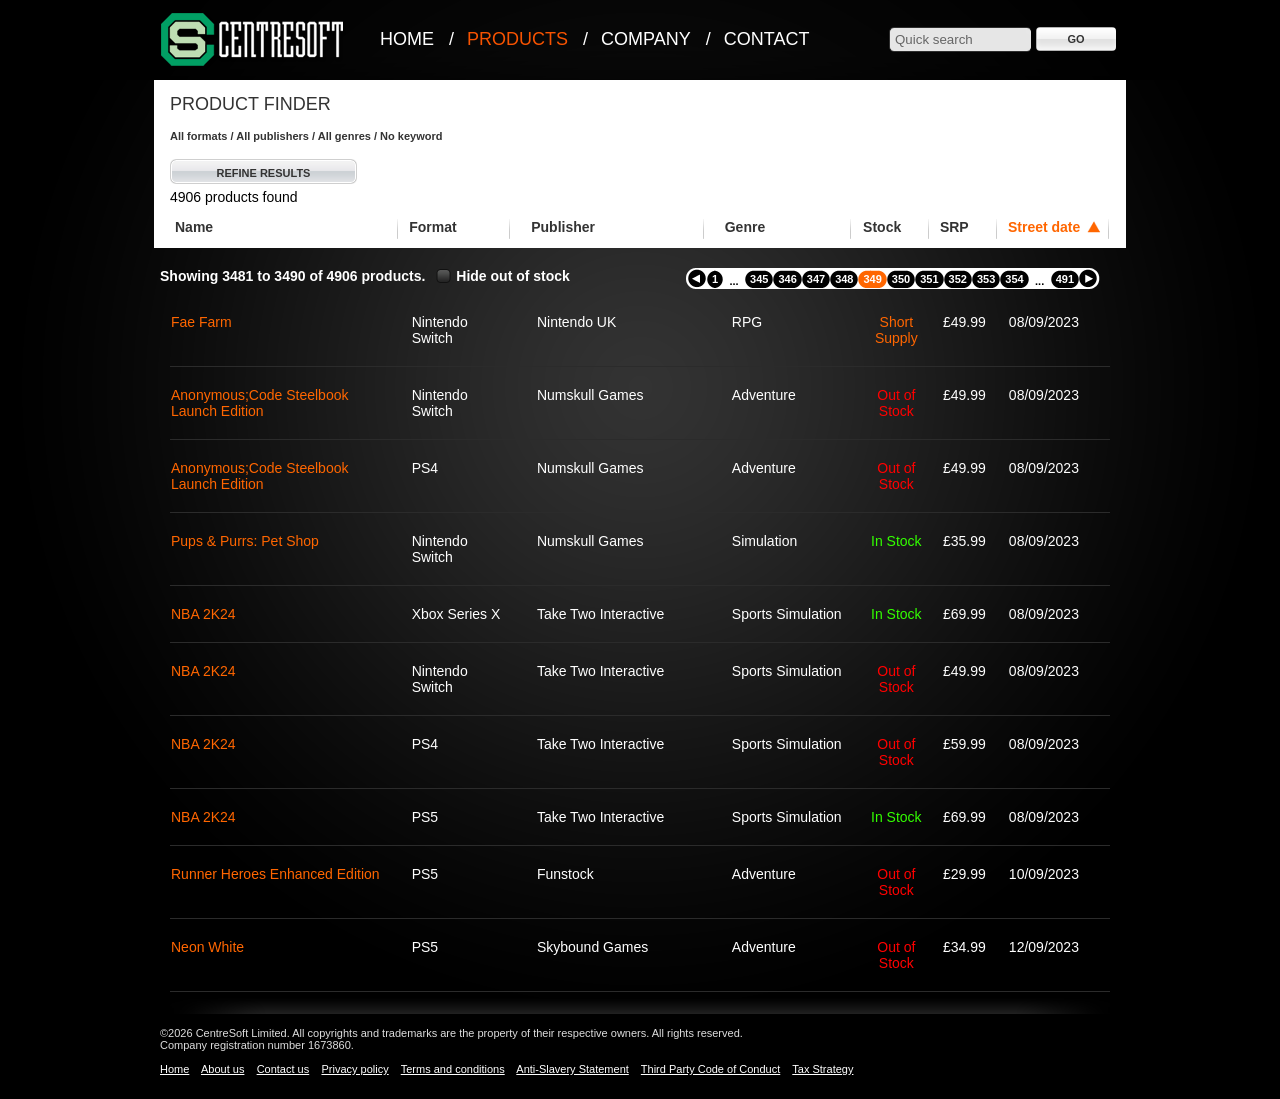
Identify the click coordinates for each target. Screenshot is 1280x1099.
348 (844, 279)
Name (194, 227)
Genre (745, 227)
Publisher (563, 227)
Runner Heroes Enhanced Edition (275, 874)
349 (872, 279)
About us (222, 1069)
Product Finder (250, 104)
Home (407, 39)
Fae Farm (201, 322)
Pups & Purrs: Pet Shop (245, 541)
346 (787, 279)
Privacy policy (354, 1069)
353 (986, 279)
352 (958, 279)
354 (1014, 279)
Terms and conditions (453, 1069)
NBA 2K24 (203, 614)
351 (929, 279)
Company (646, 39)
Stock (882, 227)
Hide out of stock (513, 276)
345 (759, 279)
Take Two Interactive (600, 614)
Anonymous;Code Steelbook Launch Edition (259, 403)
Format (432, 227)
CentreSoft (253, 40)
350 (901, 279)
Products (517, 39)
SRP (954, 227)
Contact (767, 39)
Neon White (207, 947)
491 (1065, 279)
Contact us (283, 1069)
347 (816, 279)
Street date (1044, 227)
